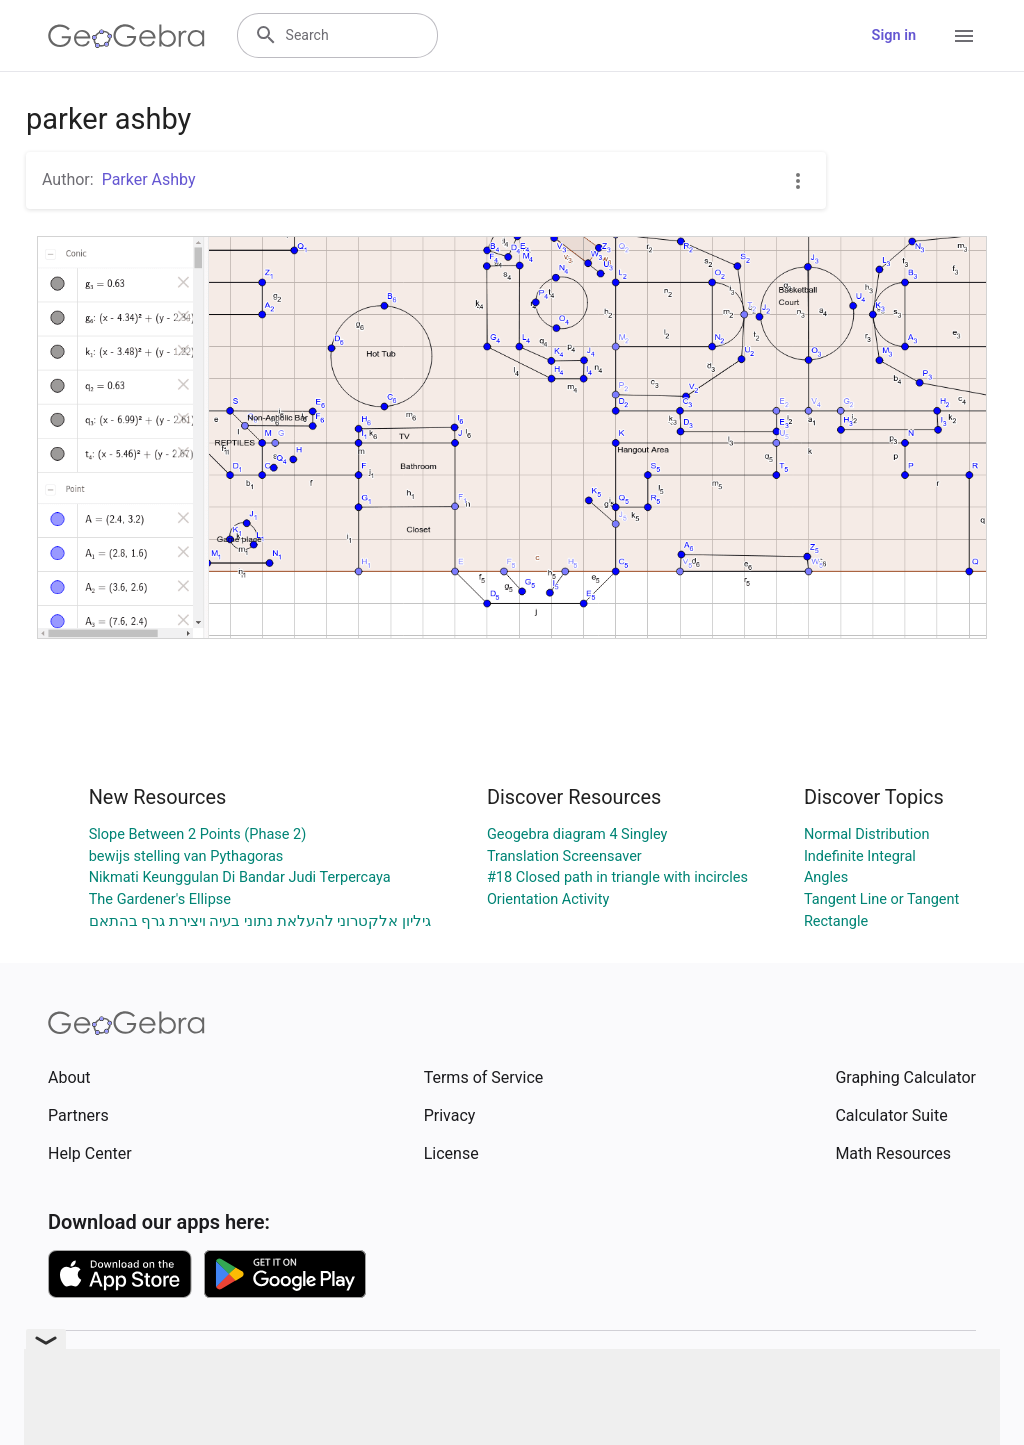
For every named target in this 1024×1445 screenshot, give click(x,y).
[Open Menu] (964, 36)
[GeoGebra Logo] (126, 36)
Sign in (894, 35)
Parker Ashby (149, 179)
